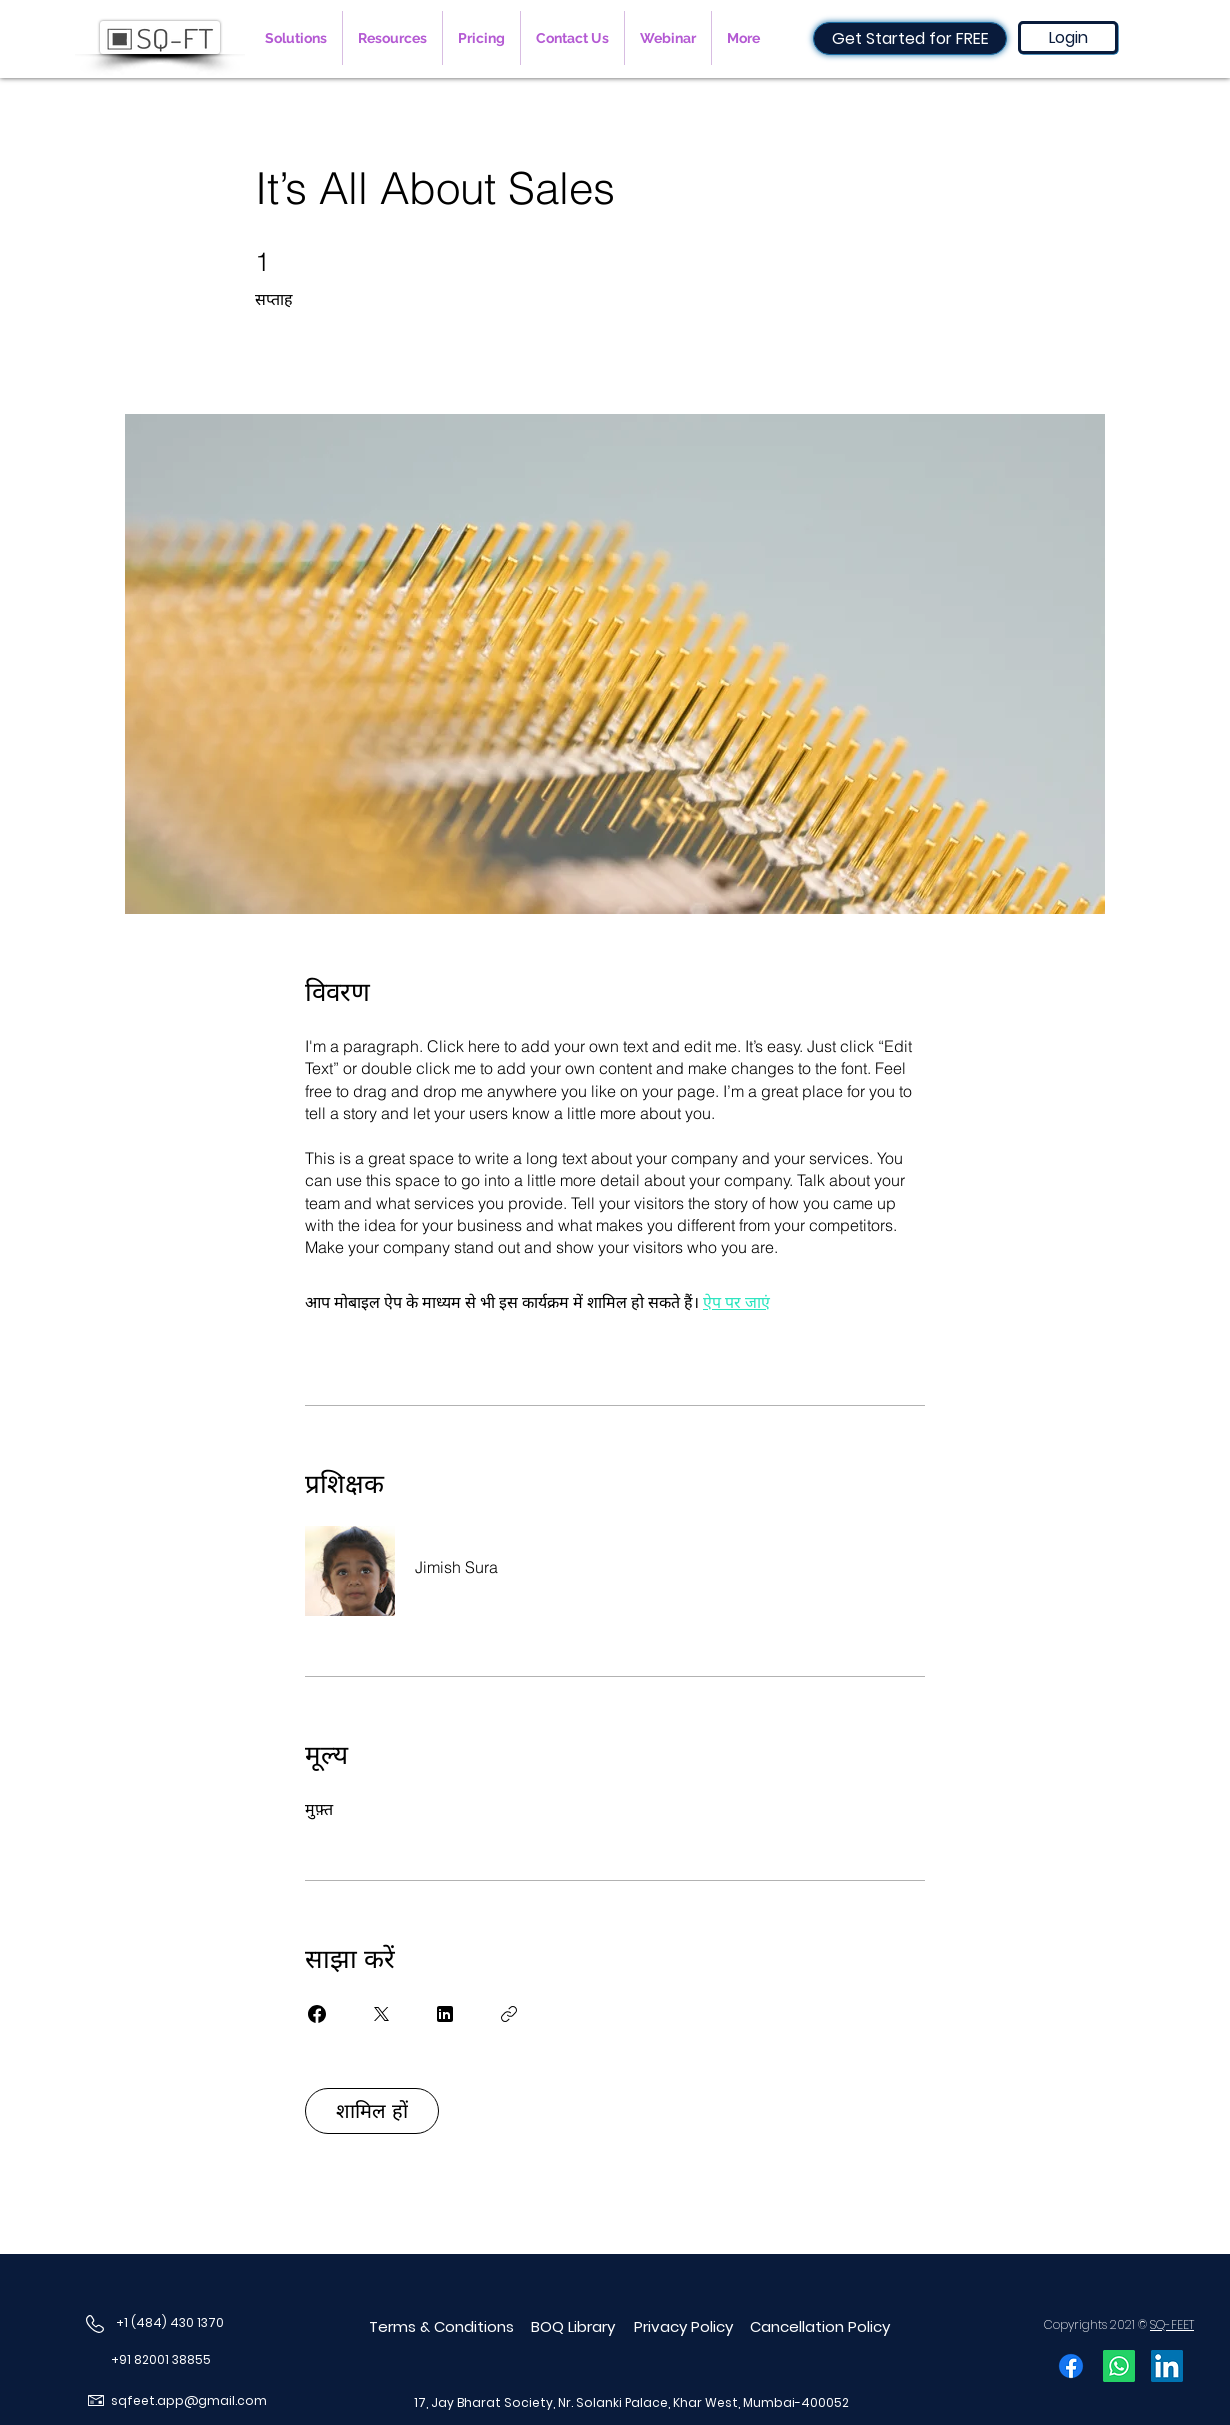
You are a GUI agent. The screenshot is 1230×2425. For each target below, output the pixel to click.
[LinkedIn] (1167, 2366)
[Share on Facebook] (317, 2014)
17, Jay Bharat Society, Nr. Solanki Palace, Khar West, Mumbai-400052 (631, 2402)
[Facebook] (1071, 2366)
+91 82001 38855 (161, 2359)
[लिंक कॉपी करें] (509, 2014)
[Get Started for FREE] (910, 38)
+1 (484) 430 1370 (170, 2322)
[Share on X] (381, 2014)
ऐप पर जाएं (736, 1302)
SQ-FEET (1172, 2324)
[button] (296, 38)
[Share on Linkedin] (445, 2014)
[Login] (1068, 37)
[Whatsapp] (1119, 2366)
